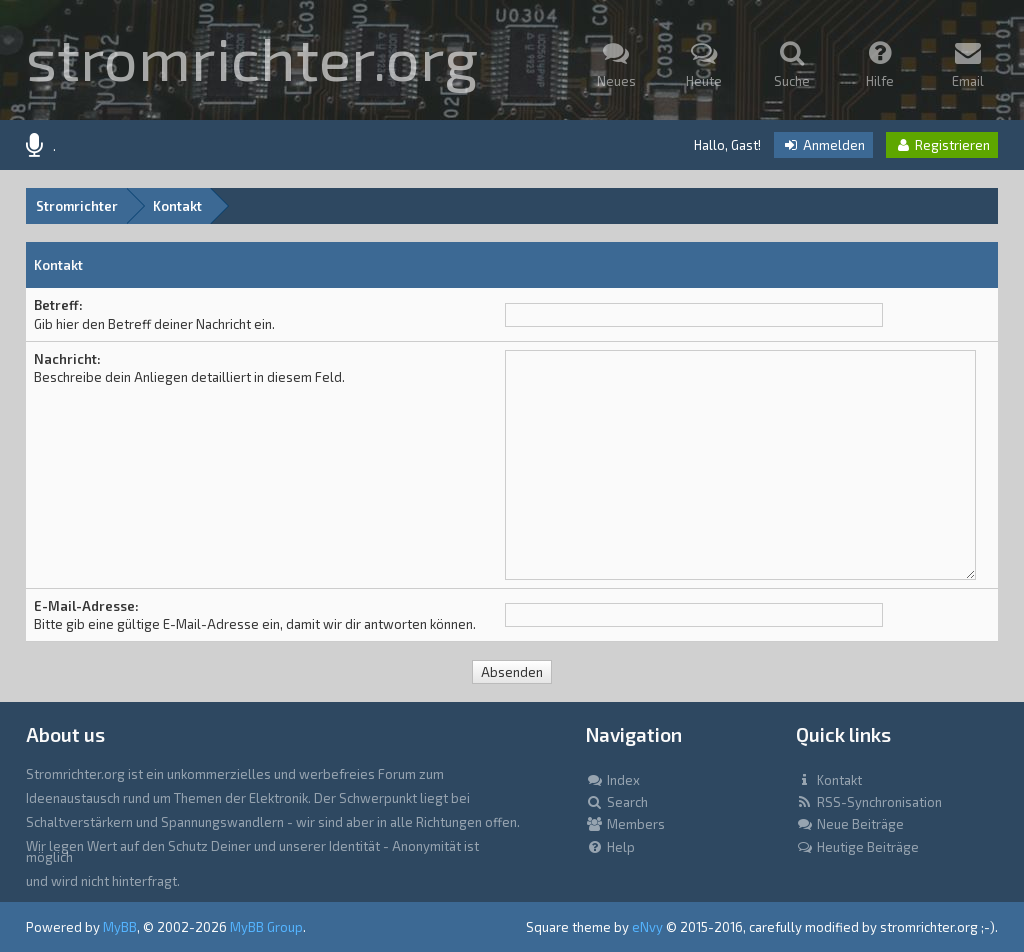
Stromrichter (77, 206)
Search (617, 802)
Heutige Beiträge (857, 847)
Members (625, 824)
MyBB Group (266, 927)
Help (610, 847)
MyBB (120, 927)
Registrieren (942, 145)
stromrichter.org (252, 57)
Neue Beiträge (850, 824)
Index (613, 780)
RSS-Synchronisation (869, 802)
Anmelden (823, 145)
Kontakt (177, 206)
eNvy (647, 927)
